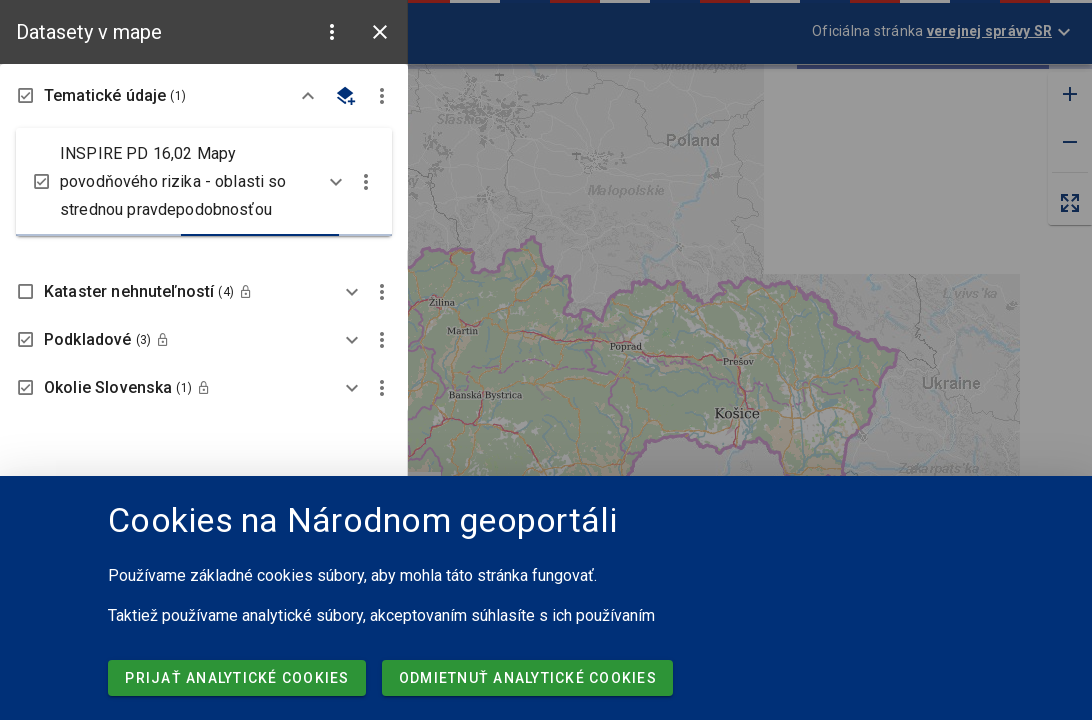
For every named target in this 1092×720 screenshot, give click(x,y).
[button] (332, 32)
